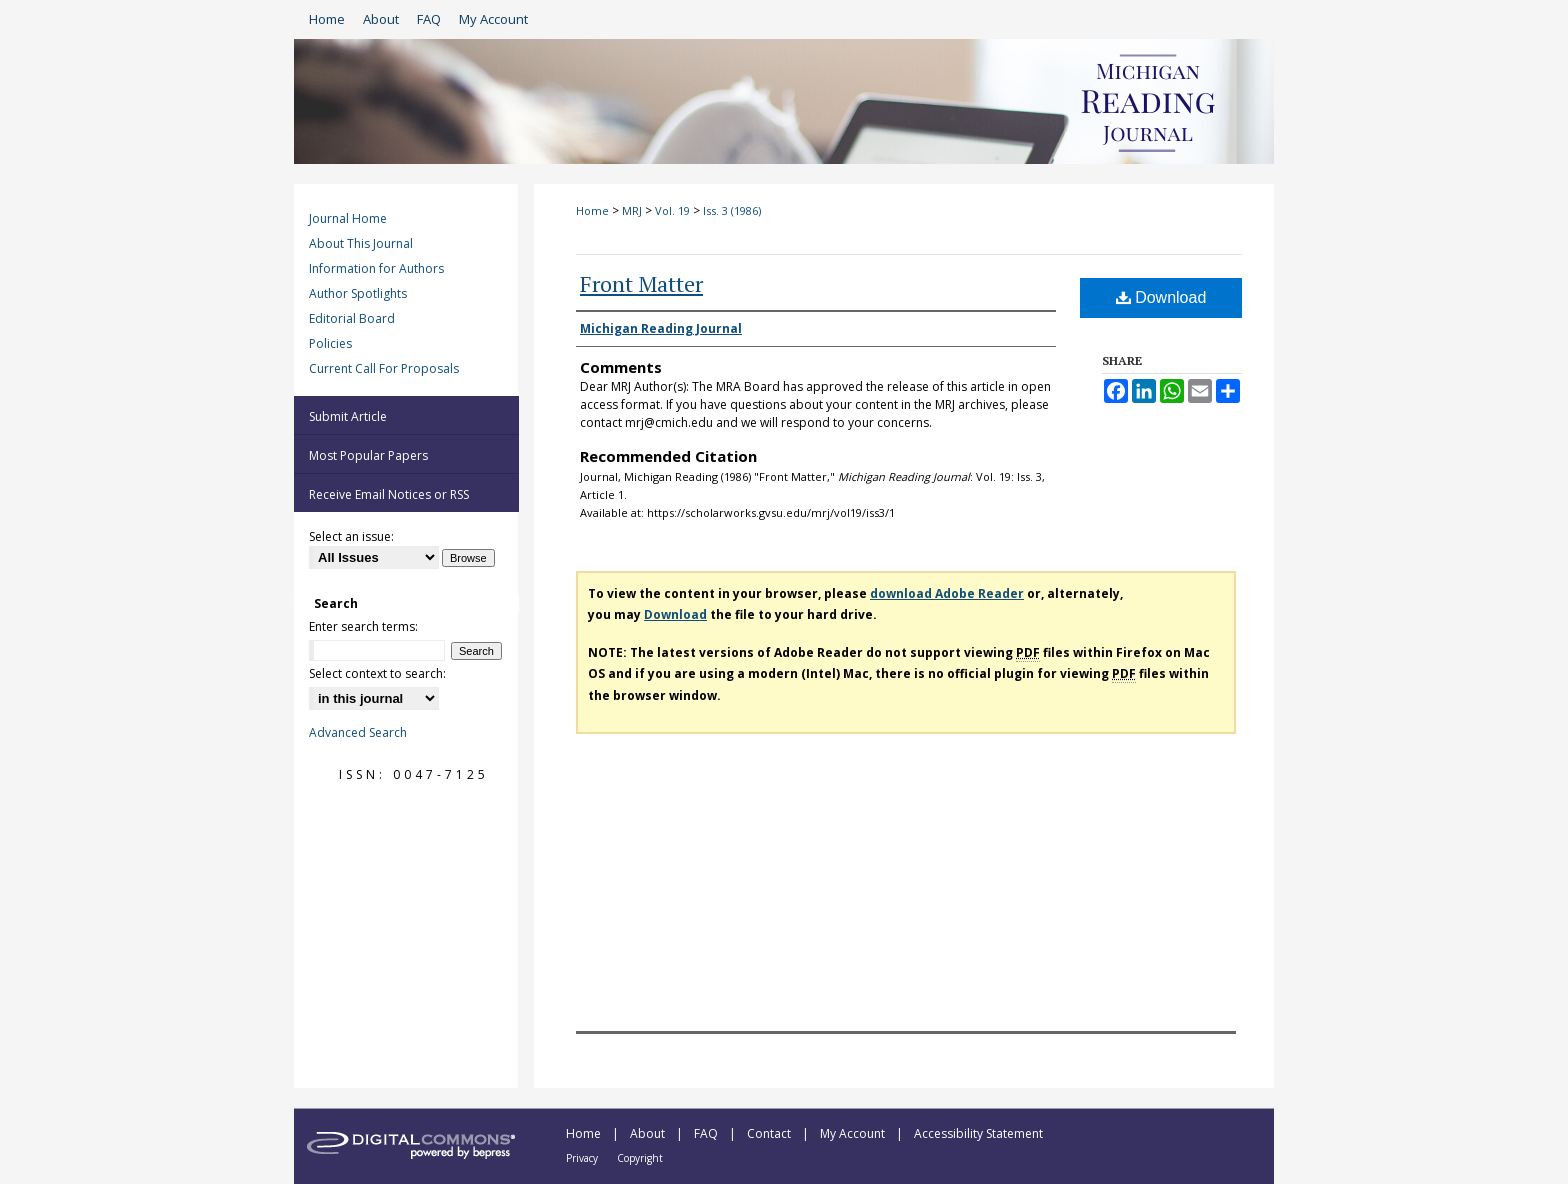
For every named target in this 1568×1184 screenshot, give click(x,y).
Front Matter (641, 283)
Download (1161, 297)
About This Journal (361, 243)
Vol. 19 (672, 210)
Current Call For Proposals (384, 368)
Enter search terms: (363, 626)
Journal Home (348, 218)
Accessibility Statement (978, 1133)
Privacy (583, 1158)
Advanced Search (358, 732)
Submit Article (348, 416)
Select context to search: (377, 673)
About (649, 1133)
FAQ (707, 1133)
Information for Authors (376, 268)
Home (592, 210)
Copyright (640, 1158)
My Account (854, 1133)
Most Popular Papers (368, 455)
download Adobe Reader (947, 593)
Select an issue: (351, 536)
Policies (330, 343)
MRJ (632, 210)
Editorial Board (352, 318)
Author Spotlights (358, 293)
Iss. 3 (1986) (732, 210)
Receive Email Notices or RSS (389, 494)
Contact (770, 1133)
